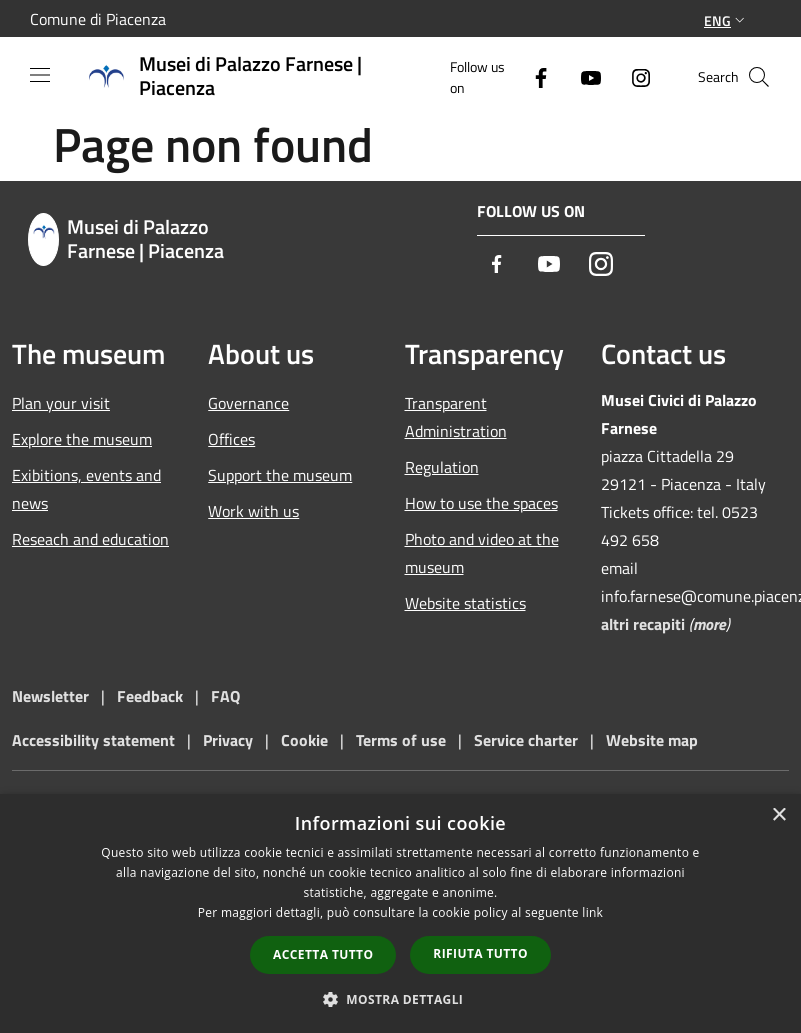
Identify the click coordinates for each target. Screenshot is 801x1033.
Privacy (228, 740)
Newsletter (50, 696)
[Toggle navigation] (40, 75)
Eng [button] (726, 20)
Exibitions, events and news (86, 489)
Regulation (442, 467)
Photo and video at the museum (482, 553)
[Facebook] (533, 76)
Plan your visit (61, 403)
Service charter (526, 740)
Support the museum (280, 475)
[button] (401, 999)
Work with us (253, 511)
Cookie (304, 740)
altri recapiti (643, 624)
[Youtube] (583, 76)
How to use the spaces (481, 503)
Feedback (152, 696)
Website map (652, 740)
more (709, 624)
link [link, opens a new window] (592, 912)
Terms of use (401, 740)
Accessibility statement (93, 740)
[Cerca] (759, 77)
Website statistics (465, 603)
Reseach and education (90, 539)
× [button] (778, 815)
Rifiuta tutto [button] (480, 953)
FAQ (225, 696)
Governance (248, 403)
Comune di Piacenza (98, 19)
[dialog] (400, 913)
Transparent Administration (456, 417)
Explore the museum (82, 439)
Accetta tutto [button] (323, 954)
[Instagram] (633, 76)
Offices (231, 439)
